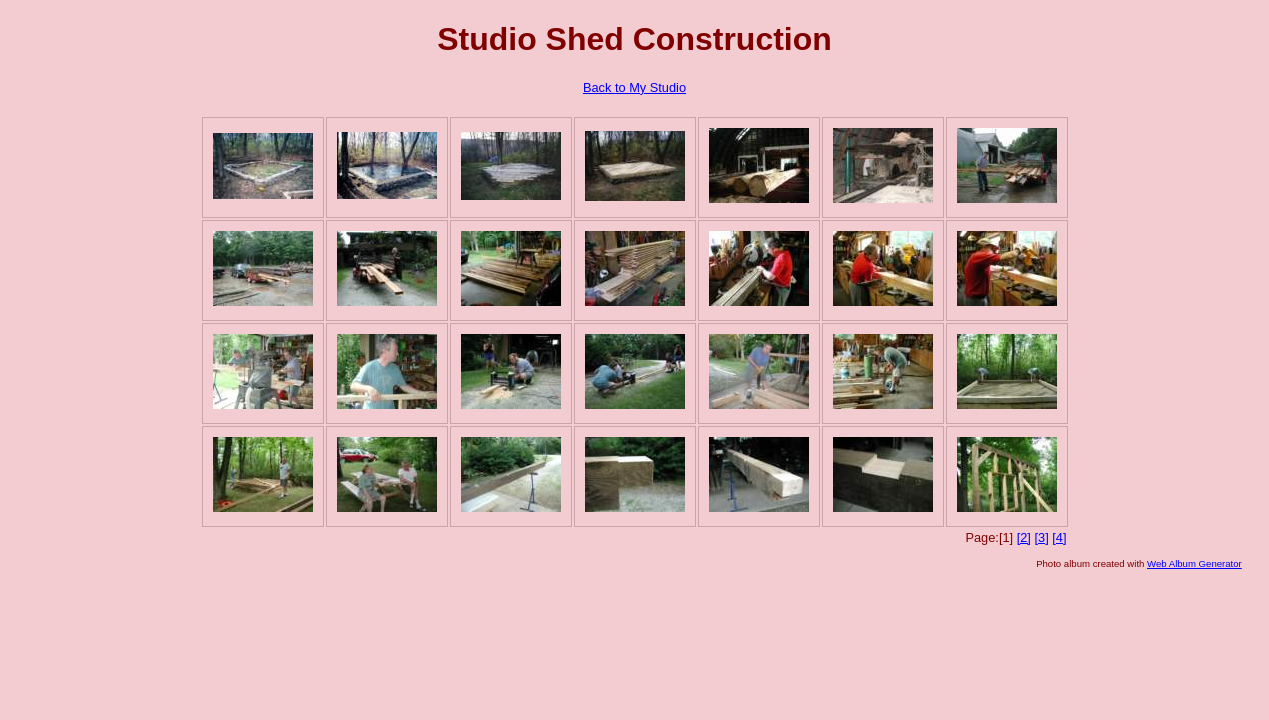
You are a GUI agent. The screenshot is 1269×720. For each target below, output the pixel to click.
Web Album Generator (1194, 563)
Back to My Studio (634, 87)
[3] (1041, 537)
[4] (1059, 537)
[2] (1024, 537)
